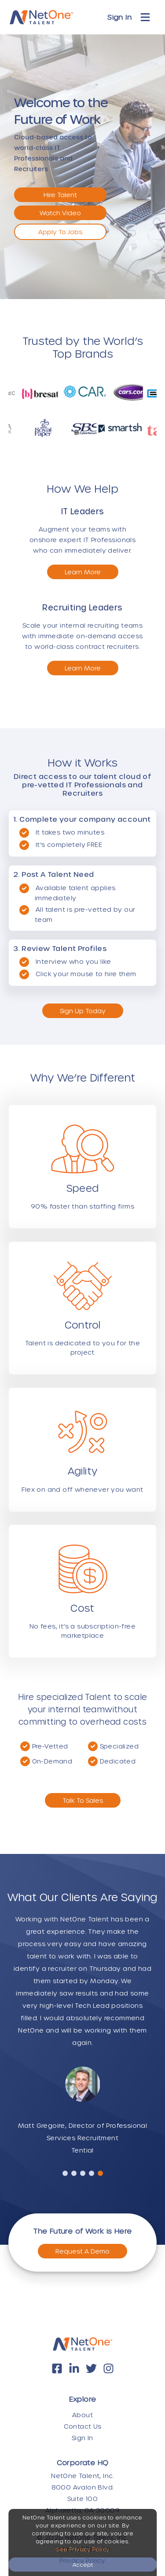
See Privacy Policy (82, 2549)
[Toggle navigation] (145, 17)
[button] (65, 2173)
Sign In (119, 17)
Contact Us (83, 2426)
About (82, 2415)
